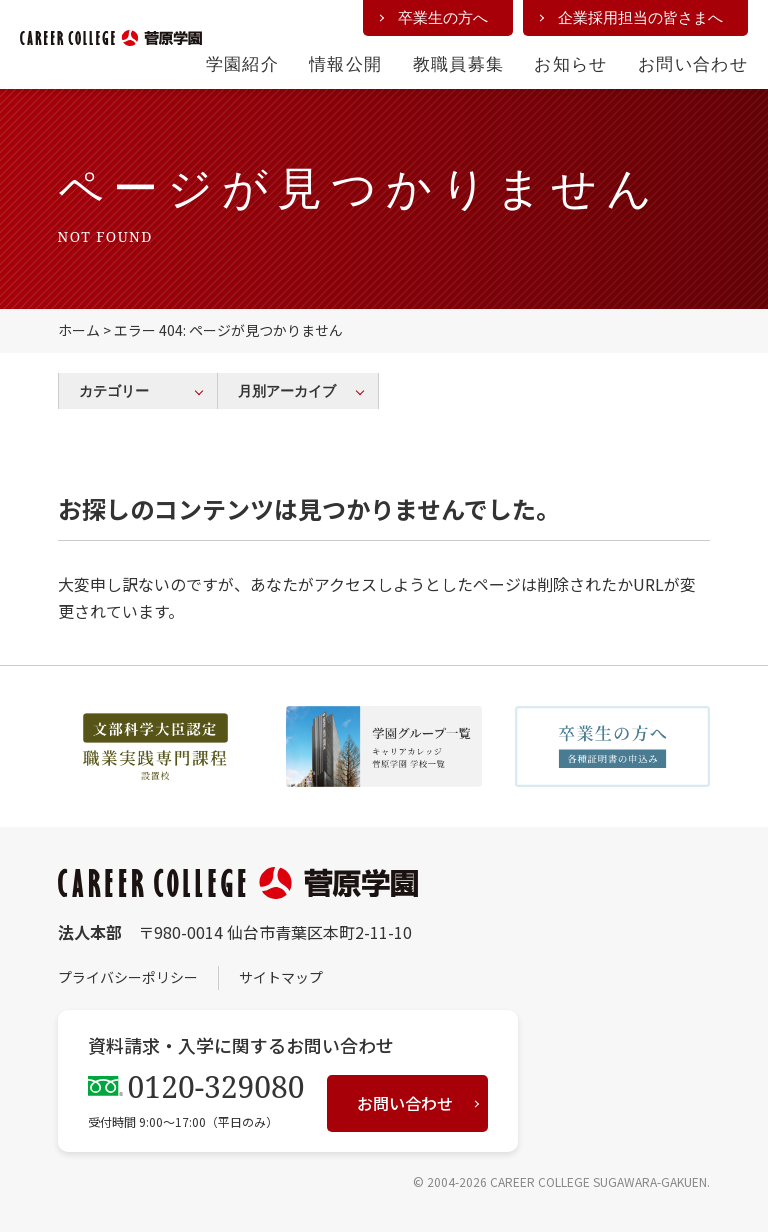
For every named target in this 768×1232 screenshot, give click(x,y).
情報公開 (345, 63)
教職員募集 (459, 63)
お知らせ (570, 63)
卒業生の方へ (443, 17)
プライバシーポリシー (128, 977)
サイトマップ (281, 977)
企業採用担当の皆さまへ (640, 17)
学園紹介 (242, 63)
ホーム (79, 330)
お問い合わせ (693, 63)
